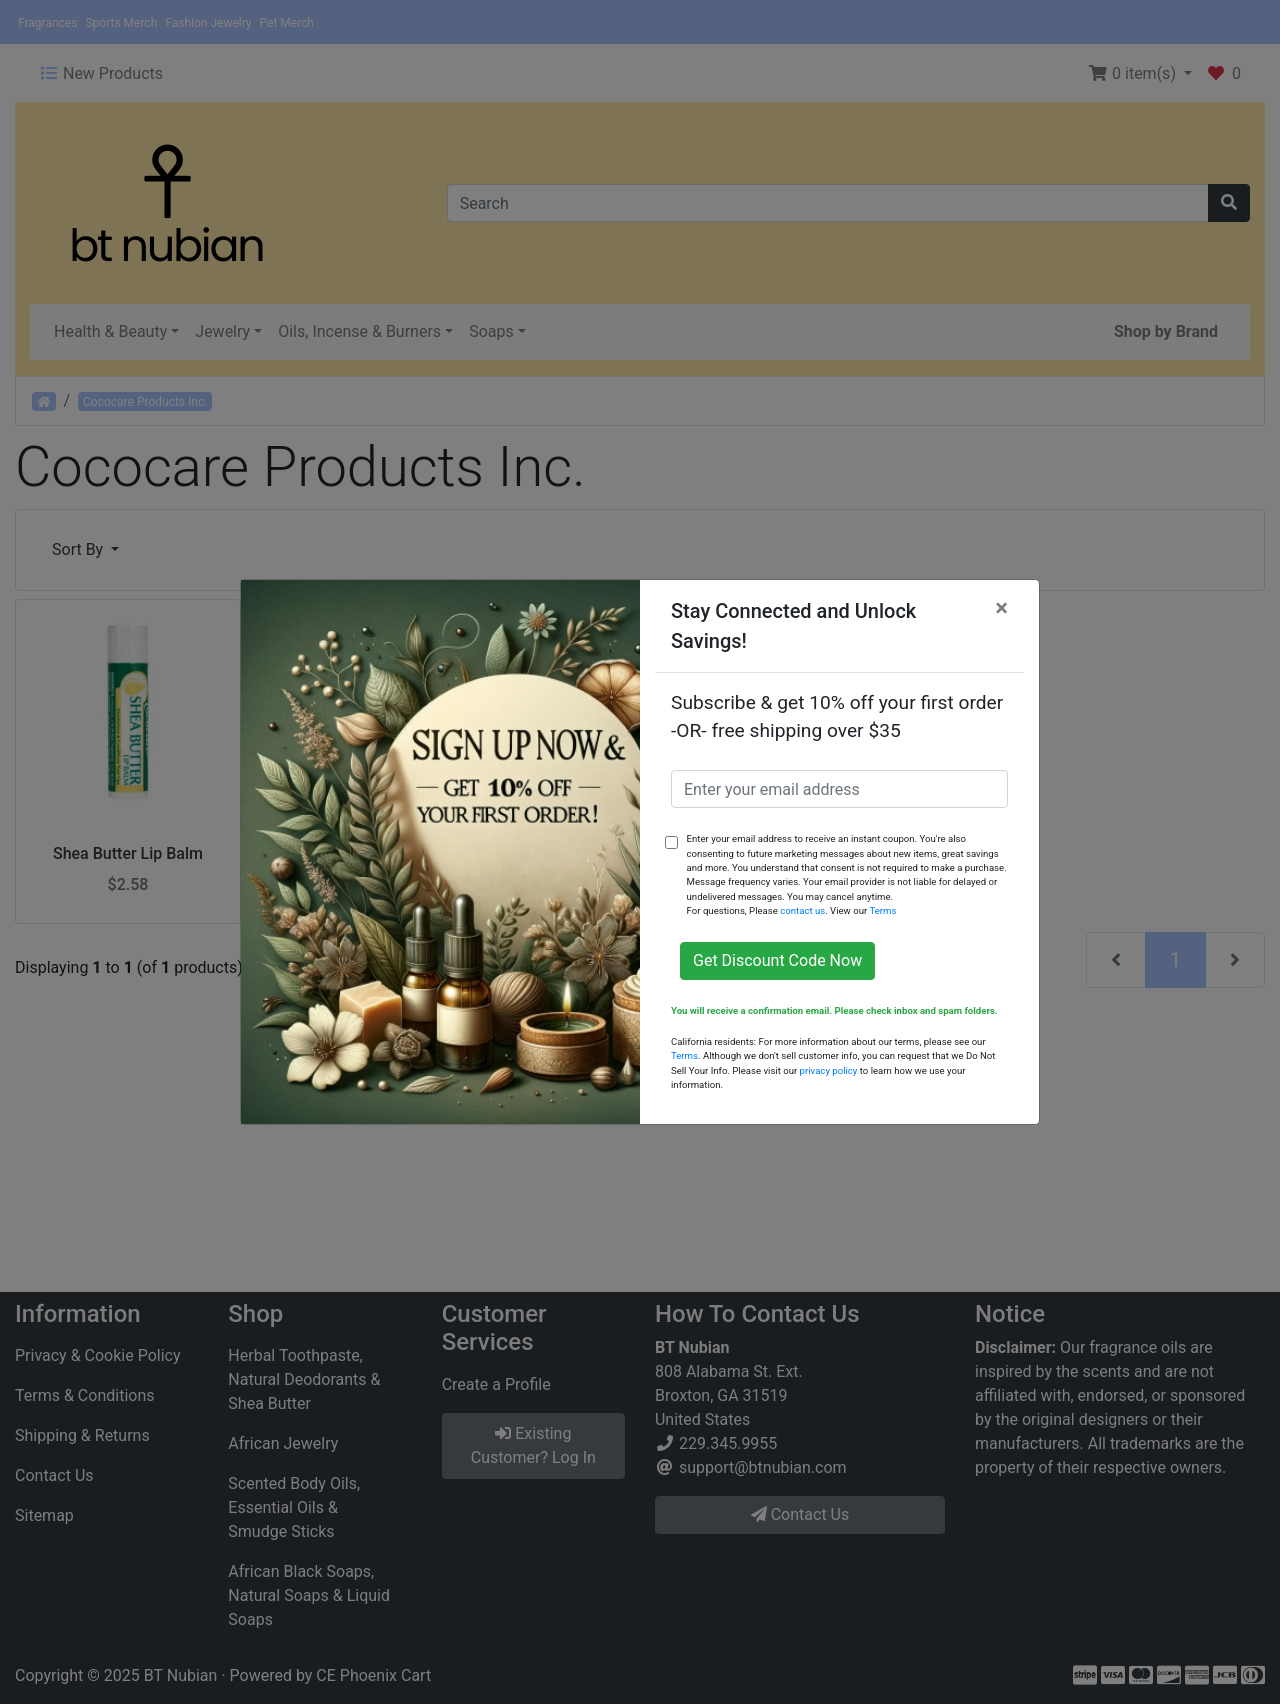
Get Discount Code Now (777, 960)
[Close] (1001, 608)
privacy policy (829, 1070)
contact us (802, 910)
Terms (882, 910)
